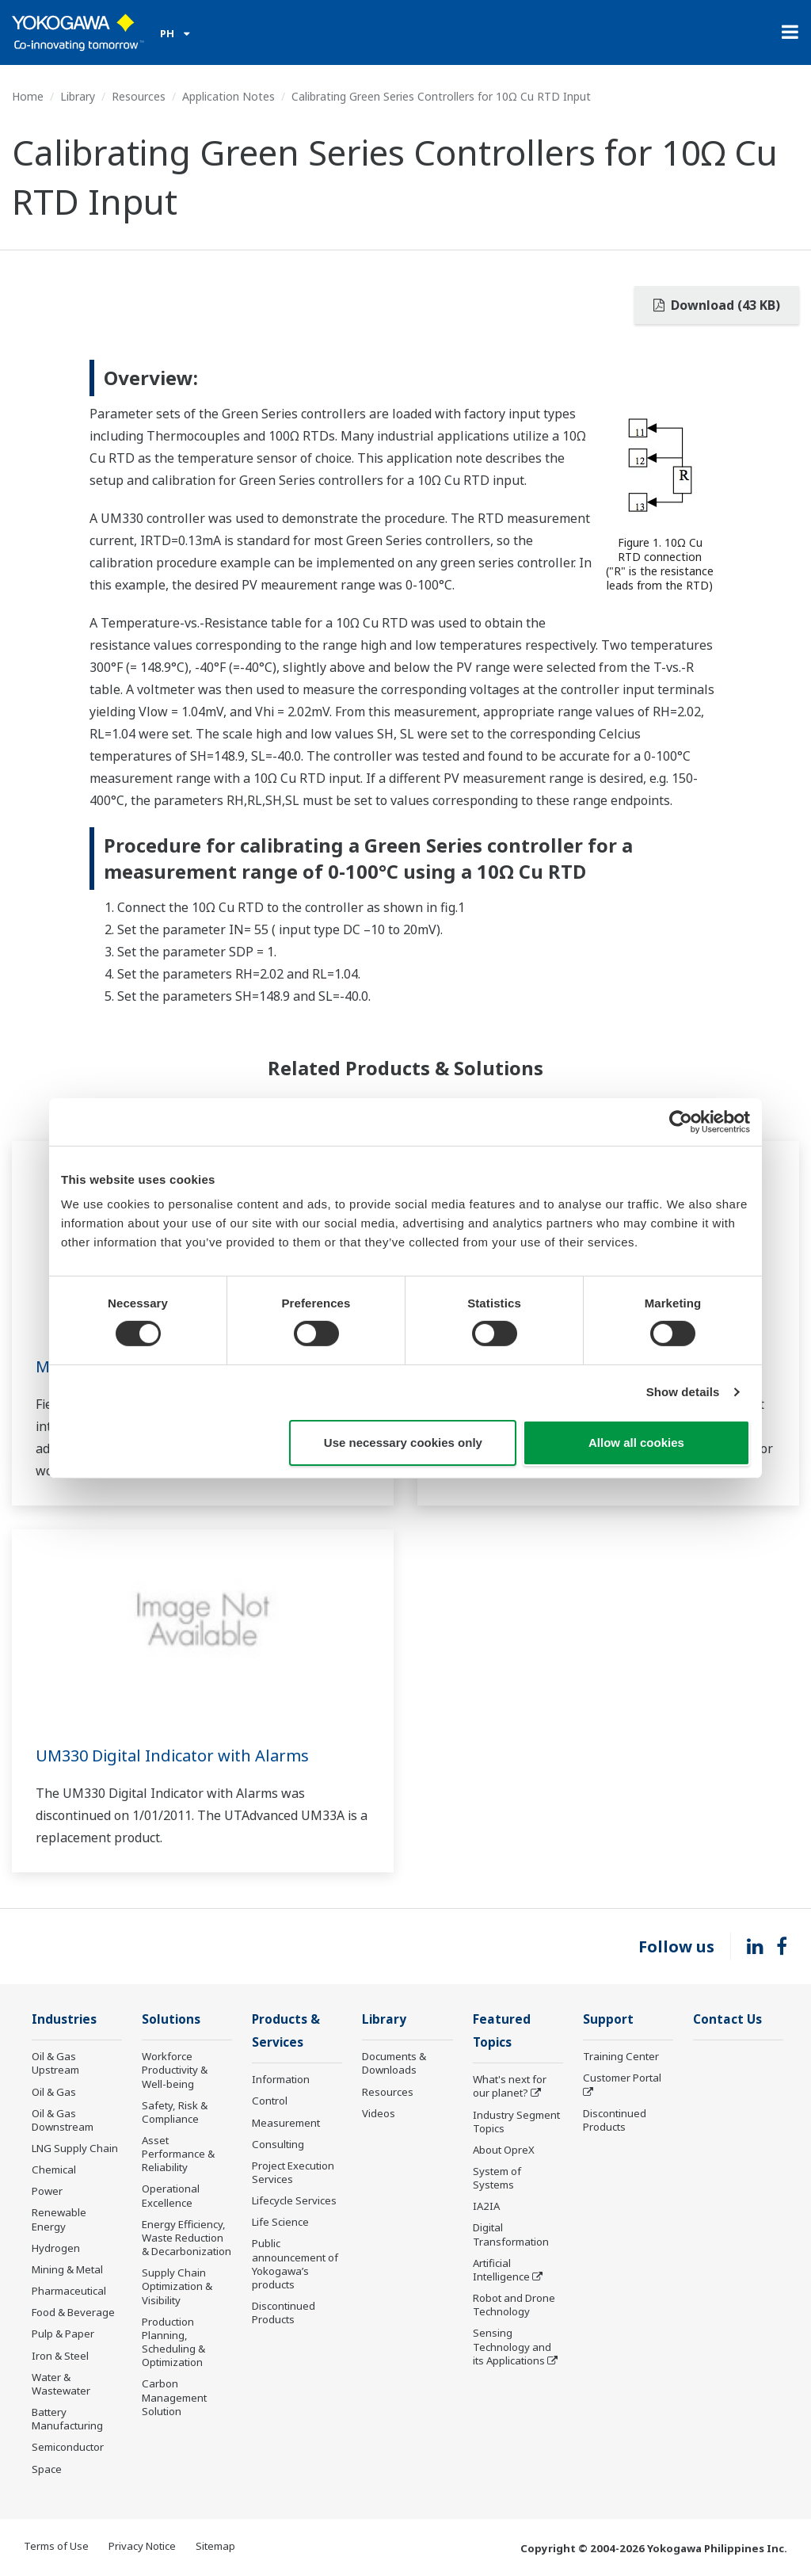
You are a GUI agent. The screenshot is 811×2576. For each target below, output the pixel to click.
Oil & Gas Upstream (55, 2063)
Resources (139, 96)
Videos (378, 2113)
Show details (683, 1392)
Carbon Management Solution (174, 2397)
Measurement (286, 2123)
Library (77, 96)
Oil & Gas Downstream (62, 2120)
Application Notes (228, 96)
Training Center (621, 2056)
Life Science (280, 2222)
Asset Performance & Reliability (178, 2153)
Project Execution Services (293, 2172)
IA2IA (486, 2206)
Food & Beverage (73, 2312)
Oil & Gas (54, 2092)
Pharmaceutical (69, 2291)
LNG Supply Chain (75, 2148)
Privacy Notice (142, 2546)
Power (47, 2191)
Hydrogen (56, 2248)
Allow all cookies (636, 1442)
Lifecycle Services (294, 2200)
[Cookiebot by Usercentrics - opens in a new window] (680, 1121)
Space (47, 2469)
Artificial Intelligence (501, 2270)
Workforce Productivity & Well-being (175, 2069)
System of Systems (497, 2178)
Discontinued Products (283, 2312)
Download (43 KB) (716, 305)
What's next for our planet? (509, 2086)
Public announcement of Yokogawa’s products (295, 2263)
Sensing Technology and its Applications (512, 2346)
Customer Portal (622, 2077)
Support (608, 2019)
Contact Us (727, 2019)
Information (281, 2079)
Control (269, 2100)
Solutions (171, 2019)
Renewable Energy (59, 2219)
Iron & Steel (60, 2356)
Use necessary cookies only (403, 1442)
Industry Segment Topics (516, 2121)
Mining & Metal (67, 2269)
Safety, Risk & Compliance (175, 2112)
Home (28, 96)
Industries (64, 2019)
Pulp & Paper (63, 2333)
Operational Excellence (171, 2195)
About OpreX (504, 2150)
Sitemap (215, 2546)
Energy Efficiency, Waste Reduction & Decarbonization (186, 2237)
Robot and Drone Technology (514, 2304)
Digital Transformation (511, 2234)
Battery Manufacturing (67, 2419)
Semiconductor (68, 2447)
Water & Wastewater (61, 2384)
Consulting (278, 2144)
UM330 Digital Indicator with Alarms (172, 1755)
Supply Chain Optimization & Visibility (177, 2286)
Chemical (54, 2169)
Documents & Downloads (394, 2063)
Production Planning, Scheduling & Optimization (173, 2342)
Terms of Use (56, 2546)
